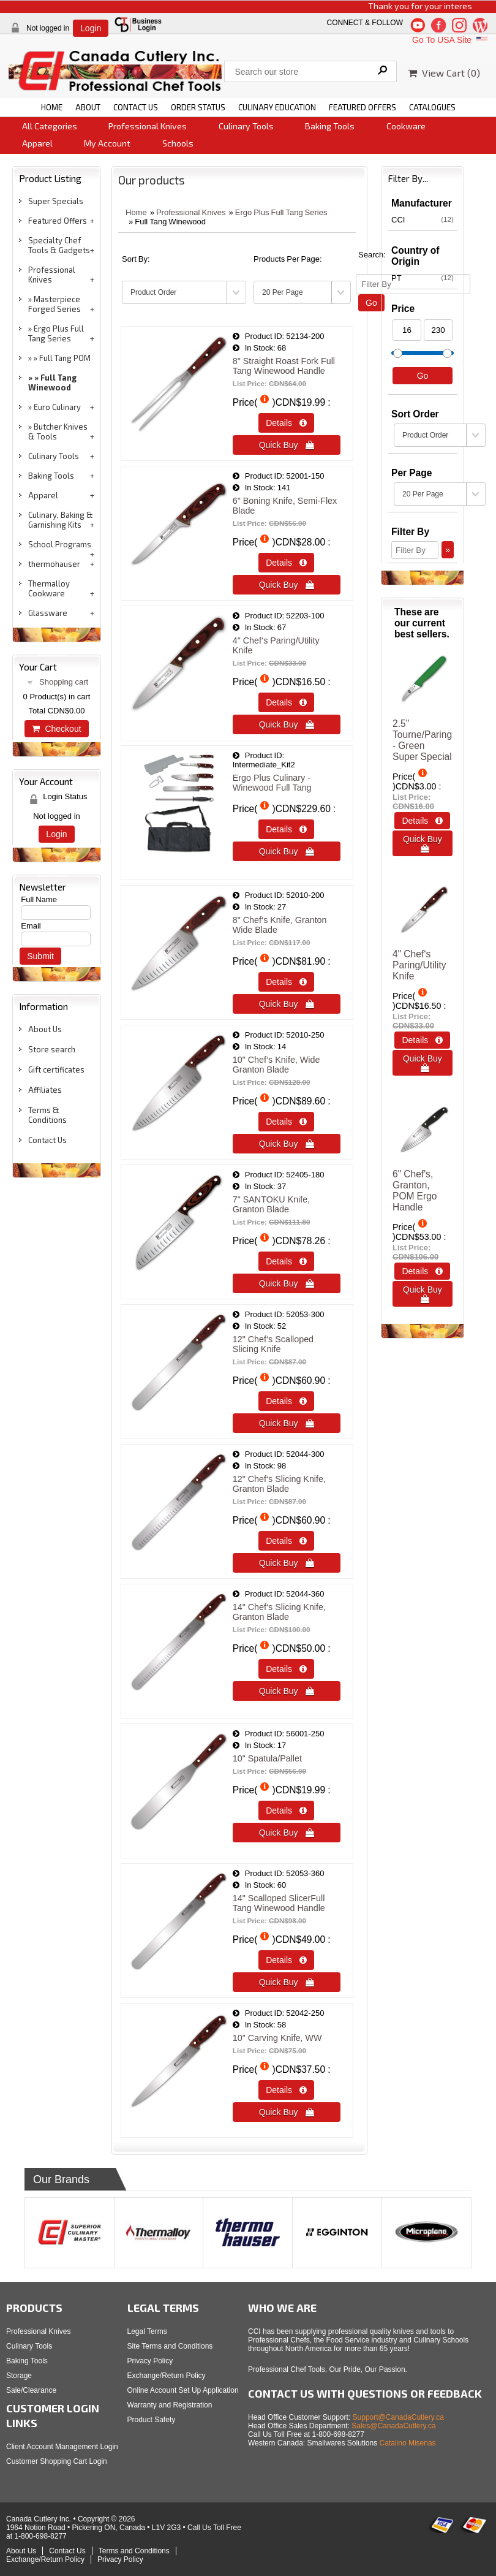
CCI (422, 219)
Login (90, 28)
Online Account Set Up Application (183, 2390)
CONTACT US (135, 107)
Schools (178, 143)
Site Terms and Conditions (170, 2346)
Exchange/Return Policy (166, 2375)
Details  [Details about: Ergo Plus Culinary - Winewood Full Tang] (286, 829)
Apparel (37, 143)
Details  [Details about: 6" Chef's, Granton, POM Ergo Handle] (422, 1271)
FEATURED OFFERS (362, 107)
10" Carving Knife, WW (277, 2038)
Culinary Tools (246, 126)
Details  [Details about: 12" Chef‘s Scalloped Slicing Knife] (286, 1401)
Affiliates (45, 1090)
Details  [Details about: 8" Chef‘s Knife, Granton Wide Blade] (286, 982)
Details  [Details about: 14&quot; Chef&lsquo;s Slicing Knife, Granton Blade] (286, 1669)
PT (422, 277)
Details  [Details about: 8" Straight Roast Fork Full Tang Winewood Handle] (286, 423)
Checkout (56, 728)
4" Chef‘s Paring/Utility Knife (419, 965)
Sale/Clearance (31, 2390)
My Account (107, 143)
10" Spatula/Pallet (267, 1758)
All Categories (49, 126)
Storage (19, 2375)
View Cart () (444, 72)
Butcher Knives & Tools (58, 431)
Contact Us (47, 1140)
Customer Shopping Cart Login (56, 2461)
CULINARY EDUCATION (277, 107)
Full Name (39, 899)
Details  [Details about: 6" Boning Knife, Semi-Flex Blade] (286, 562)
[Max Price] (438, 330)
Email (31, 926)
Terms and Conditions (134, 2551)
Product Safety (151, 2419)
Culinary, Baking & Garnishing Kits (60, 520)
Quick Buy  (286, 445)
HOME (51, 107)
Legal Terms (147, 2331)
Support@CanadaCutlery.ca (398, 2417)
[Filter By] (414, 550)
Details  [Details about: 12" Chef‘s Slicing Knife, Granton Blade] (286, 1541)
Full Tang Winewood (52, 382)
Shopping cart (63, 681)
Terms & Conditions (47, 1115)
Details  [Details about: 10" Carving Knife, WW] (286, 2090)
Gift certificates (56, 1069)
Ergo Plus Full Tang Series (56, 333)
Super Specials (55, 201)
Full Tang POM (65, 358)
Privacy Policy (150, 2361)
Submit (40, 956)
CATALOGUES (432, 107)
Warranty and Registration (169, 2405)
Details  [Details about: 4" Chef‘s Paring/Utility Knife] (286, 702)
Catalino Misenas (408, 2443)
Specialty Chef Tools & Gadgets (59, 245)
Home (136, 212)
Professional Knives (147, 126)
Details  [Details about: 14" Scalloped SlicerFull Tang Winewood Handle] (286, 1960)
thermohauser (54, 564)
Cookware (406, 126)
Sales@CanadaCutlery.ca (393, 2426)
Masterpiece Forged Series (54, 304)
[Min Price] (407, 330)
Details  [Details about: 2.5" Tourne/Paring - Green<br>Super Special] (422, 820)
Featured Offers (57, 221)
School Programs (59, 544)
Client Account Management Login (62, 2446)
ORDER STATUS (198, 107)
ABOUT (87, 107)
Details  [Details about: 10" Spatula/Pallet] (286, 1810)
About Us (45, 1029)
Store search (51, 1049)
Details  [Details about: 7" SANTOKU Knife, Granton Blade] (286, 1261)
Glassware (47, 613)
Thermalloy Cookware (49, 588)
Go (371, 302)
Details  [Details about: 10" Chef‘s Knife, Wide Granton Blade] (286, 1121)
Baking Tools (330, 126)
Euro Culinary (57, 407)
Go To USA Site (451, 40)
